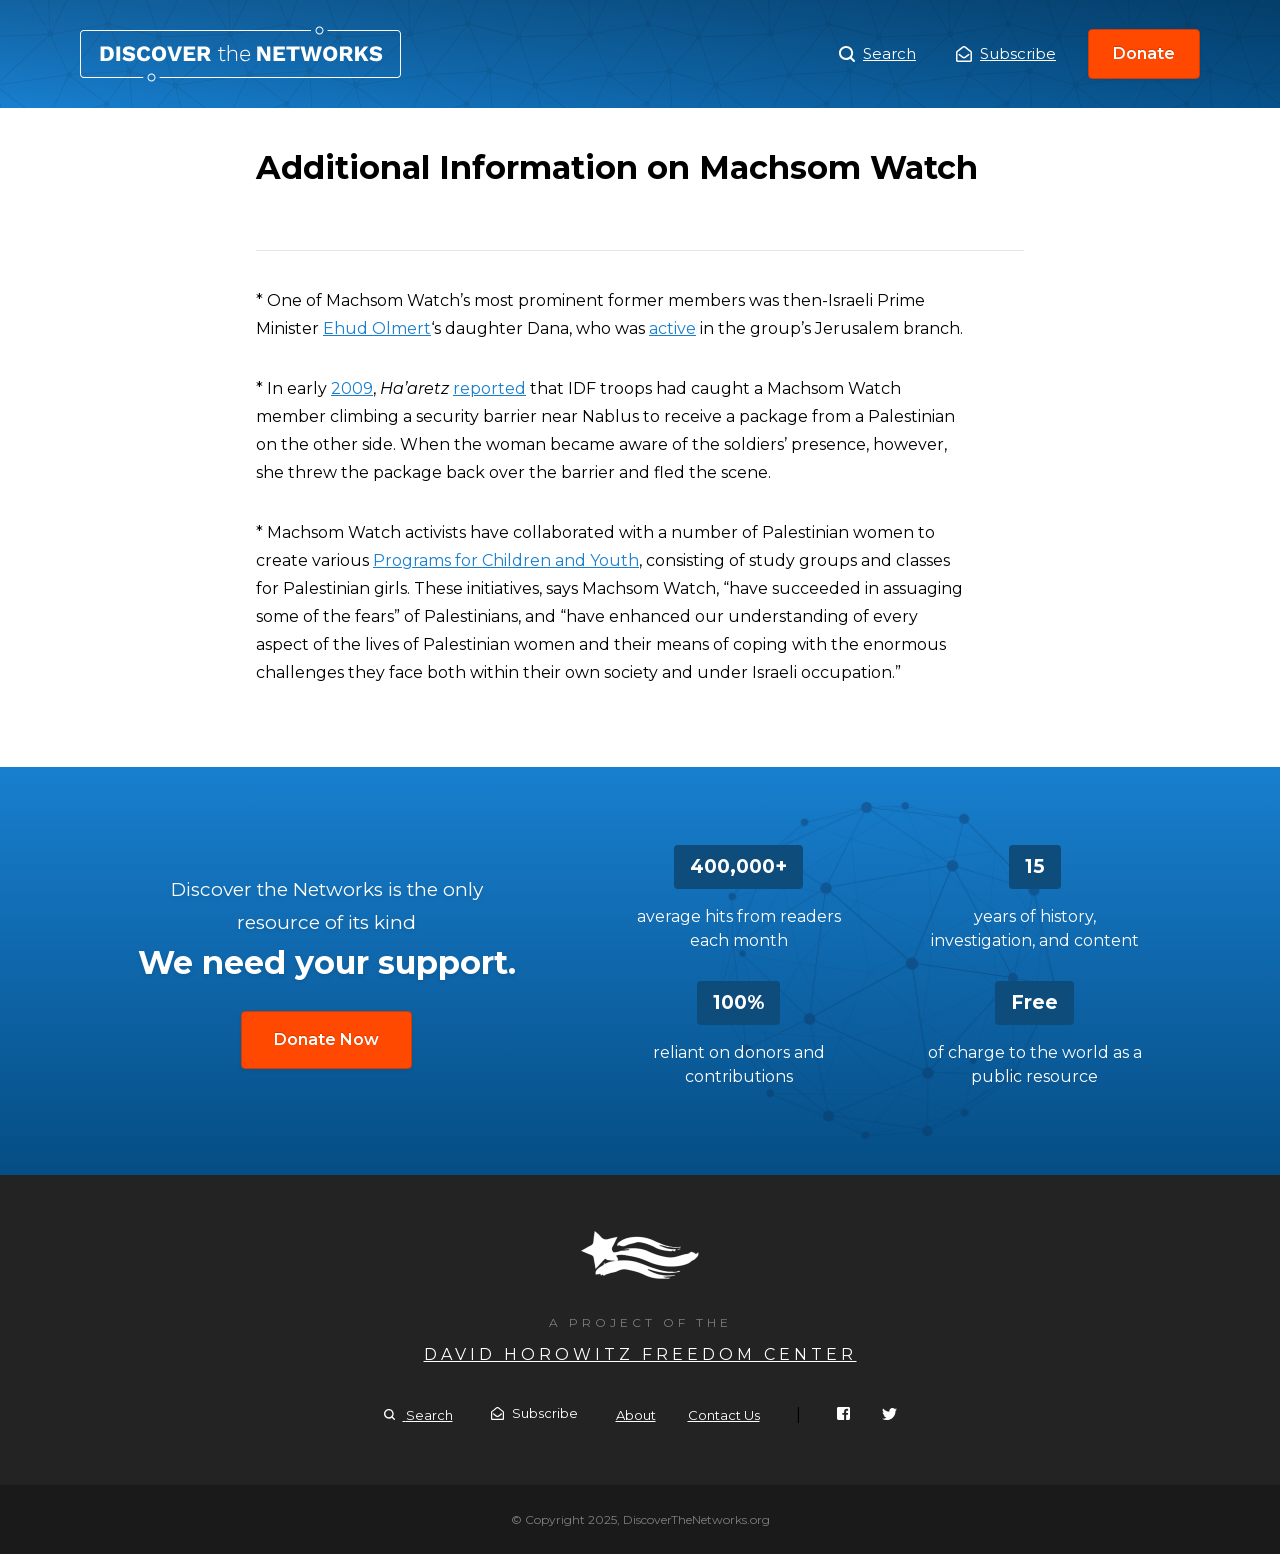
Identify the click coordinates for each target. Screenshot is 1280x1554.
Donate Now (326, 1039)
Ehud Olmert (377, 328)
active (672, 328)
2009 (352, 388)
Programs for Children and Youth (506, 560)
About (636, 1415)
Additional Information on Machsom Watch (240, 54)
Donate (1144, 53)
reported (489, 388)
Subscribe (1006, 53)
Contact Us (724, 1415)
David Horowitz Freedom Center (640, 1354)
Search (877, 54)
